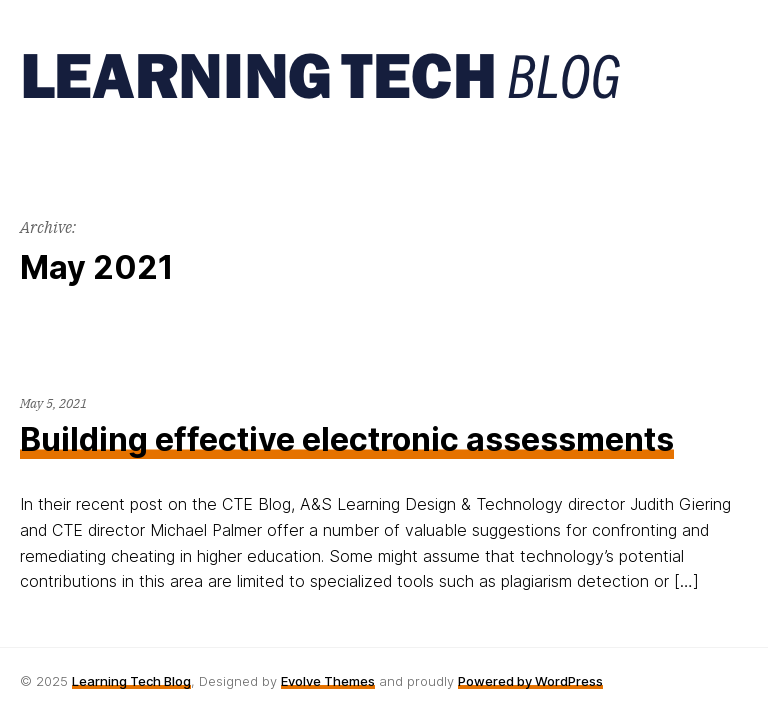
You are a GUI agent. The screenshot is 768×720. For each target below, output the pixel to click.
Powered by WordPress (530, 681)
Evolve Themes (328, 681)
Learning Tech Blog (131, 681)
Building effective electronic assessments (347, 439)
